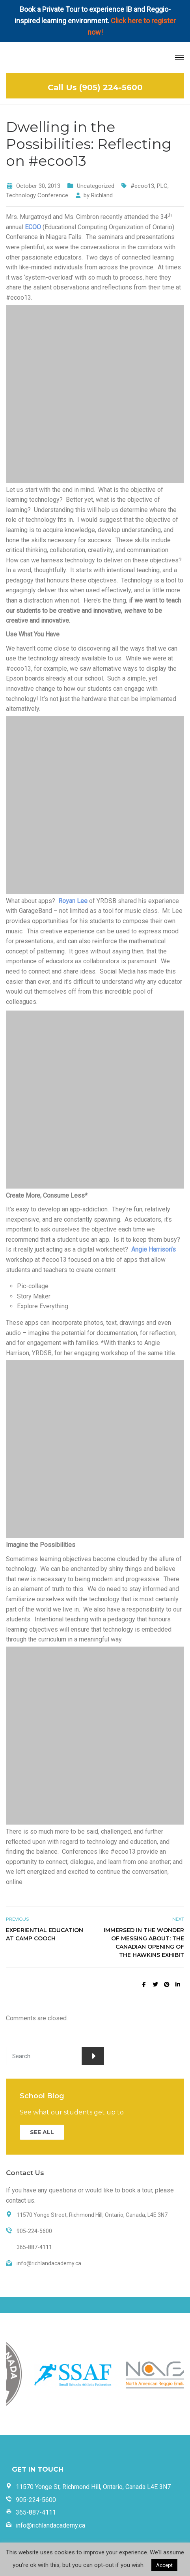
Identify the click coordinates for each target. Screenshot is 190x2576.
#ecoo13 (142, 185)
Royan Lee (73, 901)
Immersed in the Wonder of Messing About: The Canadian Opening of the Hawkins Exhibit (144, 1942)
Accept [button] (164, 2565)
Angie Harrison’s (153, 1249)
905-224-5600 (36, 2500)
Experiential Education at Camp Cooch (44, 1934)
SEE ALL (42, 2132)
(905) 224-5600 (111, 87)
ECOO (33, 227)
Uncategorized (95, 185)
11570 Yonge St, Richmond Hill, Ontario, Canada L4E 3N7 (93, 2487)
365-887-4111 (36, 2512)
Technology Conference (37, 195)
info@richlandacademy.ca (50, 2525)
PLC (162, 185)
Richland (102, 195)
